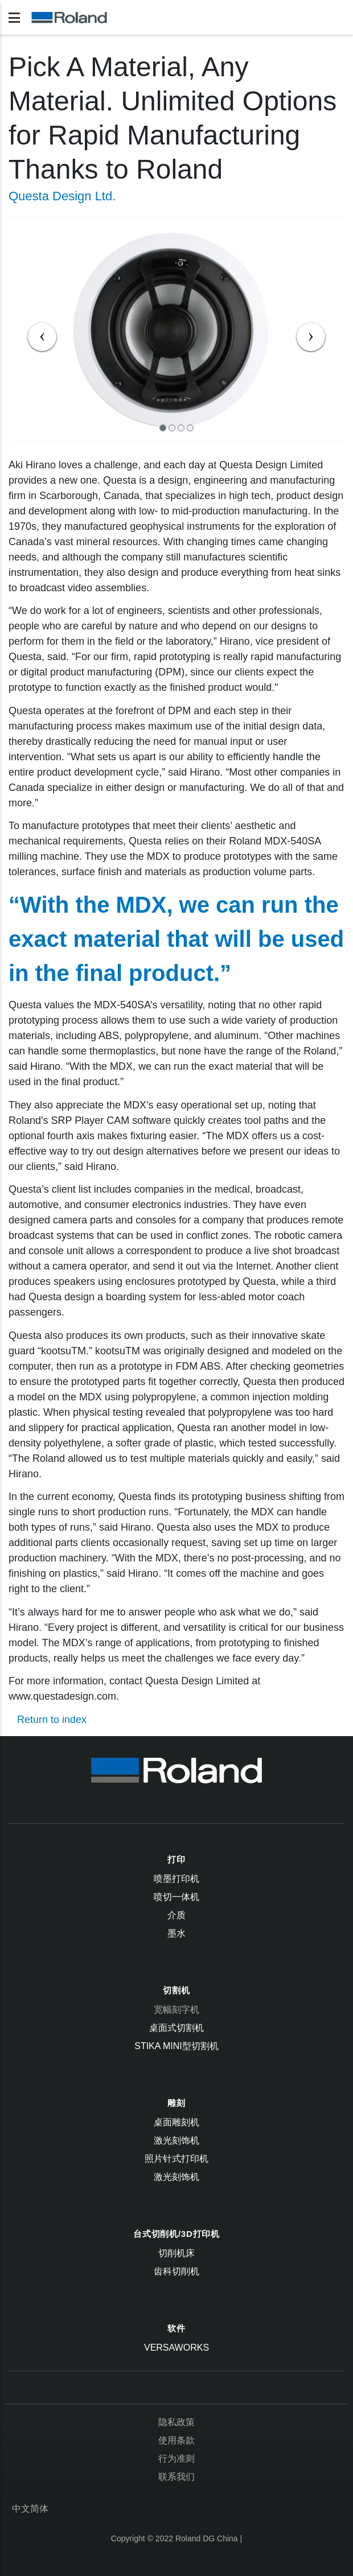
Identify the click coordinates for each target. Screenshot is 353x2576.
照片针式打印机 (176, 2158)
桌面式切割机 (176, 2028)
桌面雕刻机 (176, 2122)
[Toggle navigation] (14, 17)
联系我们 (176, 2477)
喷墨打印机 (176, 1878)
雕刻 (176, 2103)
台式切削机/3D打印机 (176, 2234)
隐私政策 (176, 2422)
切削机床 (176, 2253)
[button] (34, 328)
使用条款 (176, 2440)
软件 (176, 2328)
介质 (176, 1915)
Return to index (52, 1719)
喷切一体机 (176, 1897)
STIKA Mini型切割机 (176, 2046)
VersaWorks (176, 2347)
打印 (176, 1859)
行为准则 (176, 2458)
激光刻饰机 (176, 2140)
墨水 (176, 1933)
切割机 (176, 1990)
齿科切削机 (176, 2271)
